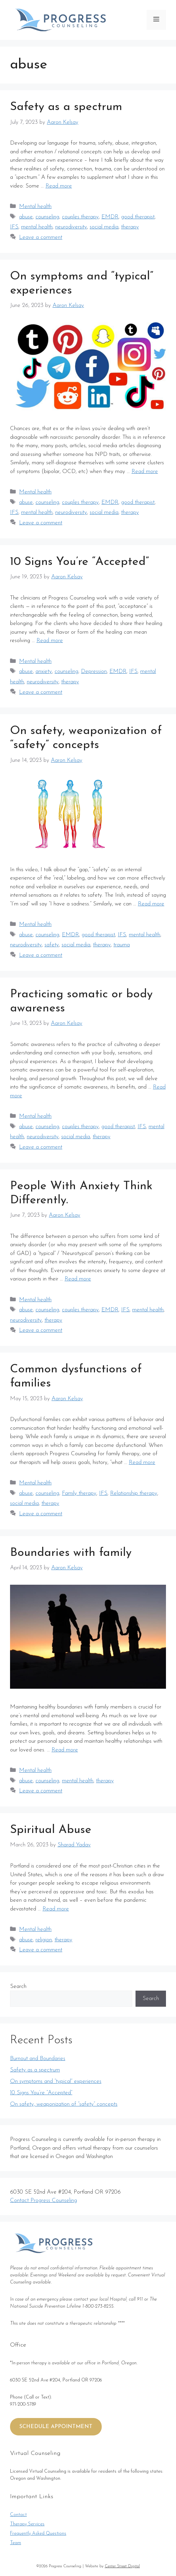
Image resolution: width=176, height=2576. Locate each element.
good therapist (138, 217)
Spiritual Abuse (50, 1830)
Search (18, 1986)
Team (15, 2542)
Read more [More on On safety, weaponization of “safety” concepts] (151, 904)
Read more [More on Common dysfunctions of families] (142, 1462)
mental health (37, 227)
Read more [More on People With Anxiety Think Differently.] (78, 1279)
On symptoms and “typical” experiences (55, 2081)
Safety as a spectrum (66, 107)
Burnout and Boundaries (37, 2058)
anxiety (43, 671)
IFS (14, 227)
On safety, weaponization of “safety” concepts (63, 2104)
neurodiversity (71, 227)
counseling (47, 217)
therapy (130, 227)
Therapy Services (27, 2524)
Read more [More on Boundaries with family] (65, 1750)
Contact (18, 2514)
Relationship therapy (133, 1493)
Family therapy (79, 1493)
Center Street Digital (122, 2566)
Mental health (35, 206)
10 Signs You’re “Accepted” (79, 562)
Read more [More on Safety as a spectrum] (59, 186)
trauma (121, 945)
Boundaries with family (70, 1553)
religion (43, 1940)
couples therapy (80, 217)
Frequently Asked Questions (38, 2533)
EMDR (109, 217)
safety (52, 945)
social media (104, 227)
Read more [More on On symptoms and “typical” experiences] (144, 471)
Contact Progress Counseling (43, 2200)
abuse (26, 217)
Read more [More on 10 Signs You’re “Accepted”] (49, 640)
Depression (94, 671)
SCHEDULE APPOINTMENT (55, 2426)
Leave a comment (40, 237)
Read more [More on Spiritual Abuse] (55, 1909)
